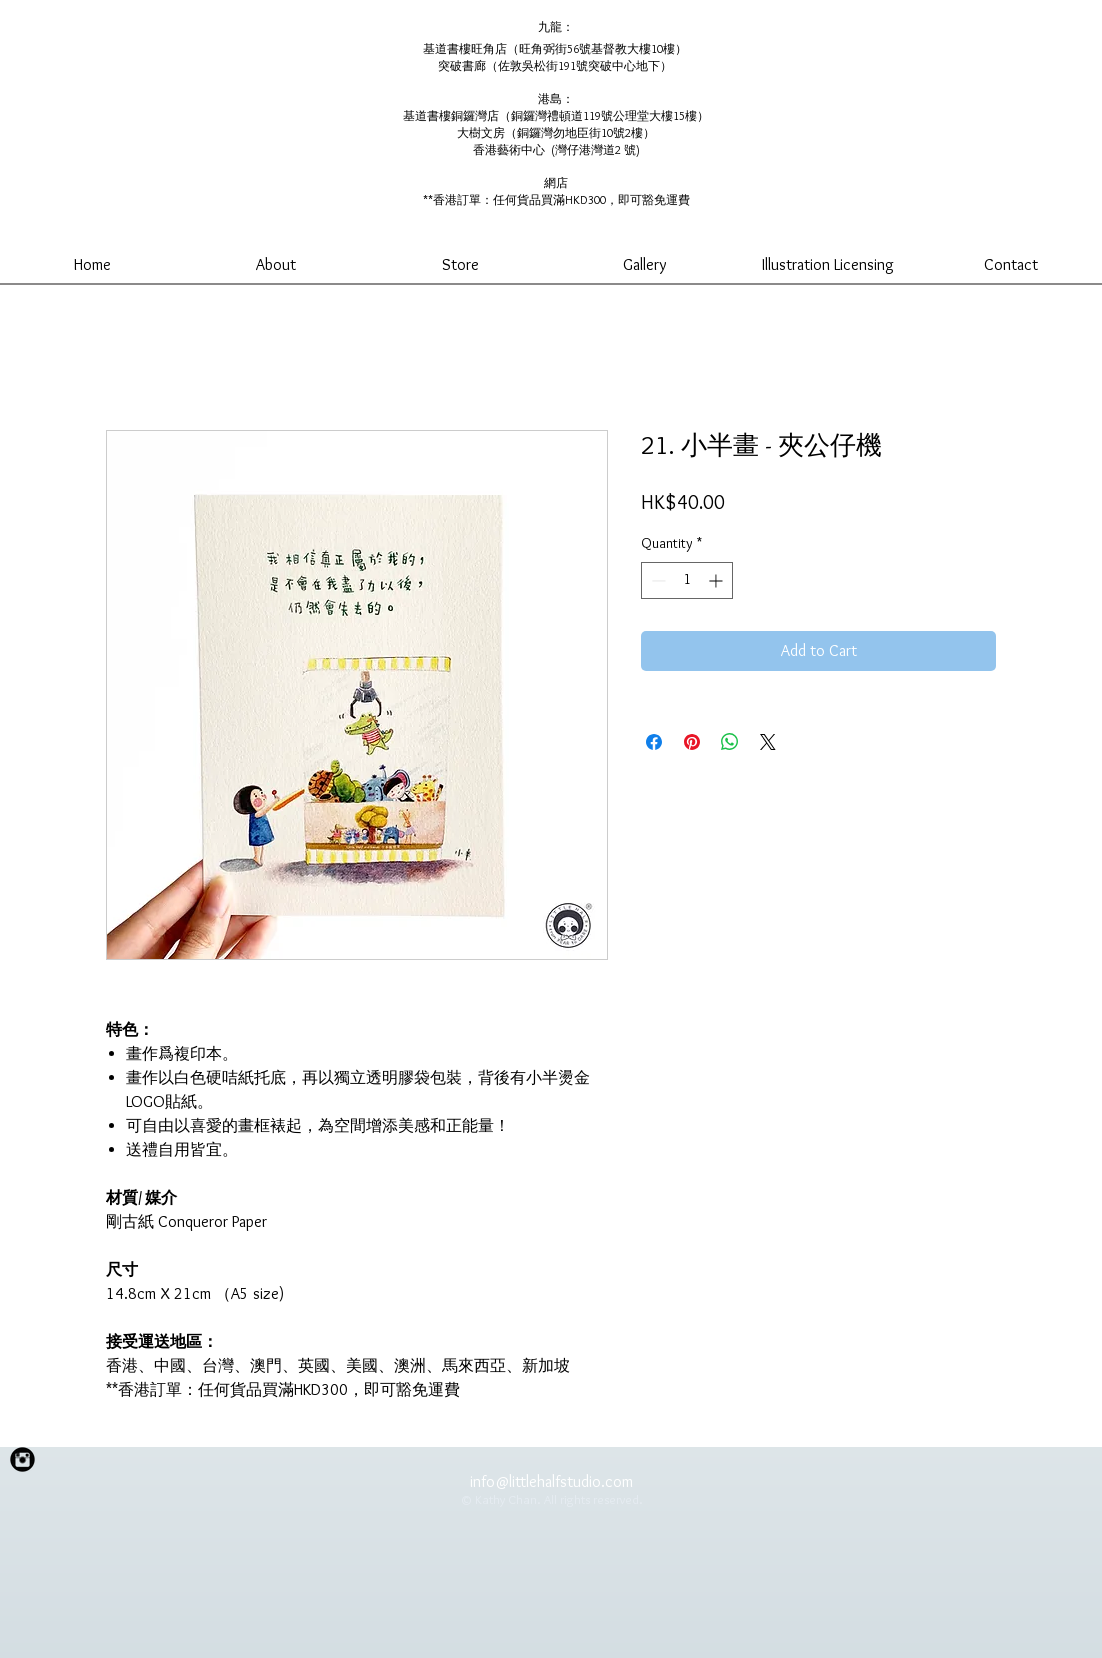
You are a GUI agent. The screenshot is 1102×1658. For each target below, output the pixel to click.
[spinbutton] (687, 580)
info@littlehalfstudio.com (551, 1481)
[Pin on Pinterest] (692, 742)
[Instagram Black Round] (22, 1459)
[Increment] (717, 580)
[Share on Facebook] (654, 742)
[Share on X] (768, 742)
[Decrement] (656, 580)
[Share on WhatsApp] (730, 742)
